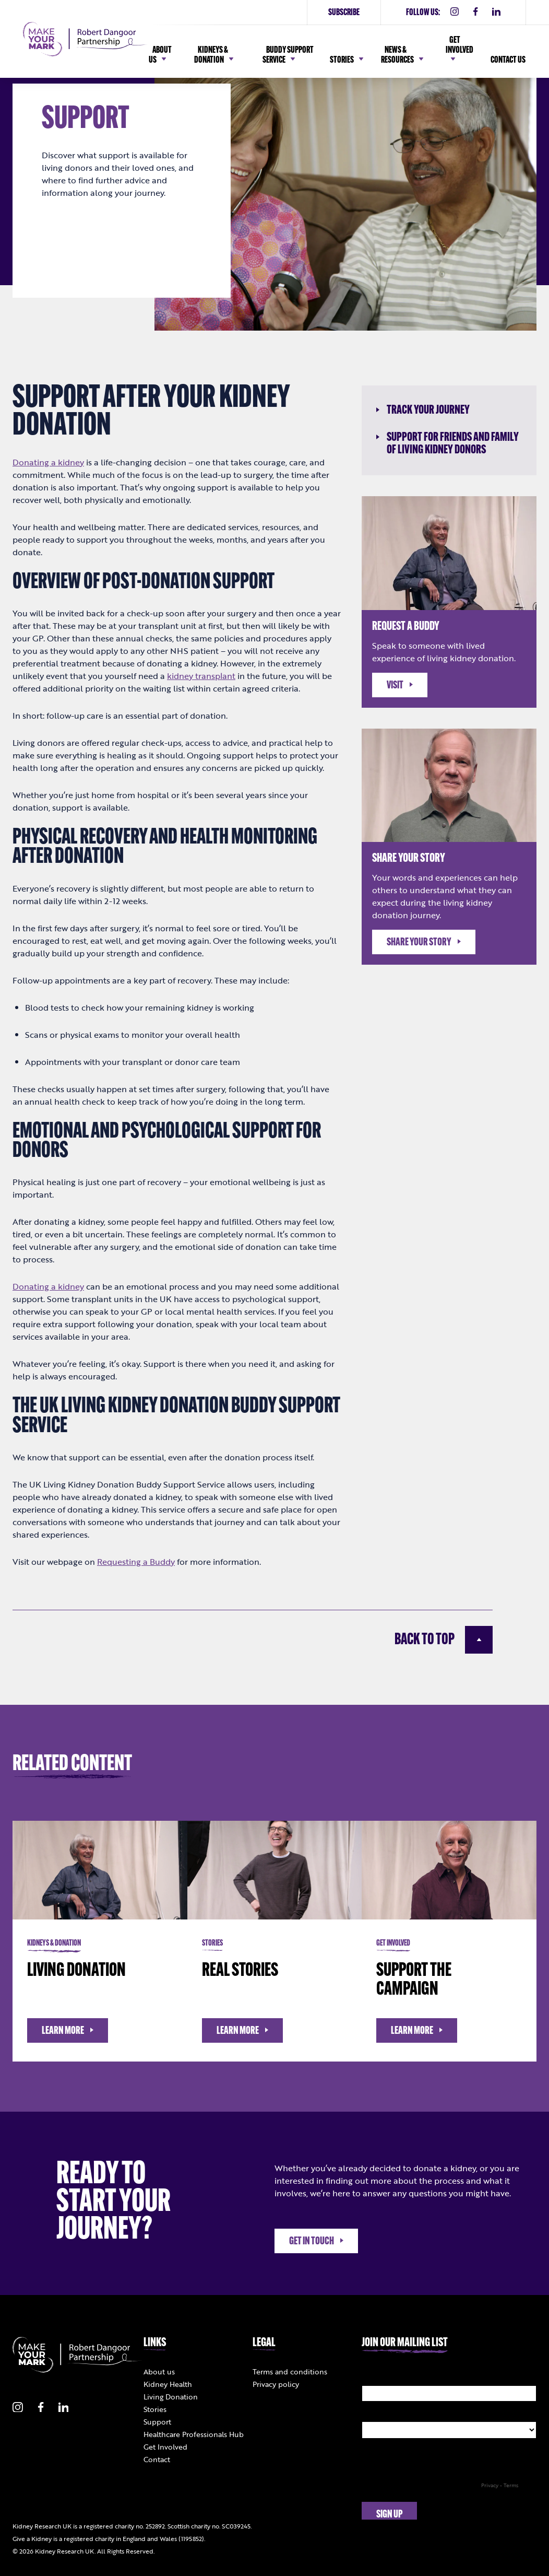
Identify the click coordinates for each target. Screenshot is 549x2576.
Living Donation (171, 2396)
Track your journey (423, 410)
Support (157, 2421)
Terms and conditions (290, 2371)
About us (159, 2371)
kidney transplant (201, 676)
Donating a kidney (48, 1286)
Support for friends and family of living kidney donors (447, 443)
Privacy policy (276, 2384)
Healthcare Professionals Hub (194, 2434)
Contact (157, 2459)
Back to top (444, 1640)
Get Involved (165, 2446)
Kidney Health (168, 2384)
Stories (155, 2409)
